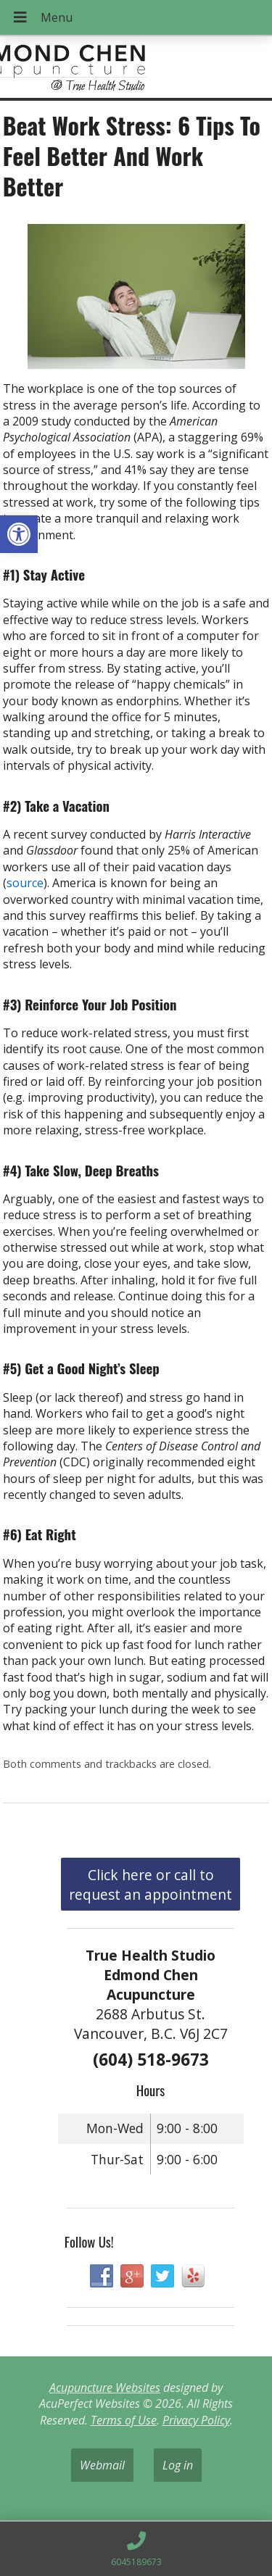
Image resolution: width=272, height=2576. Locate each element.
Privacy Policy (196, 2420)
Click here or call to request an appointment (150, 1884)
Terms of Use (124, 2420)
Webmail (102, 2465)
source (25, 883)
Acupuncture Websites (104, 2388)
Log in (177, 2465)
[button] (19, 534)
